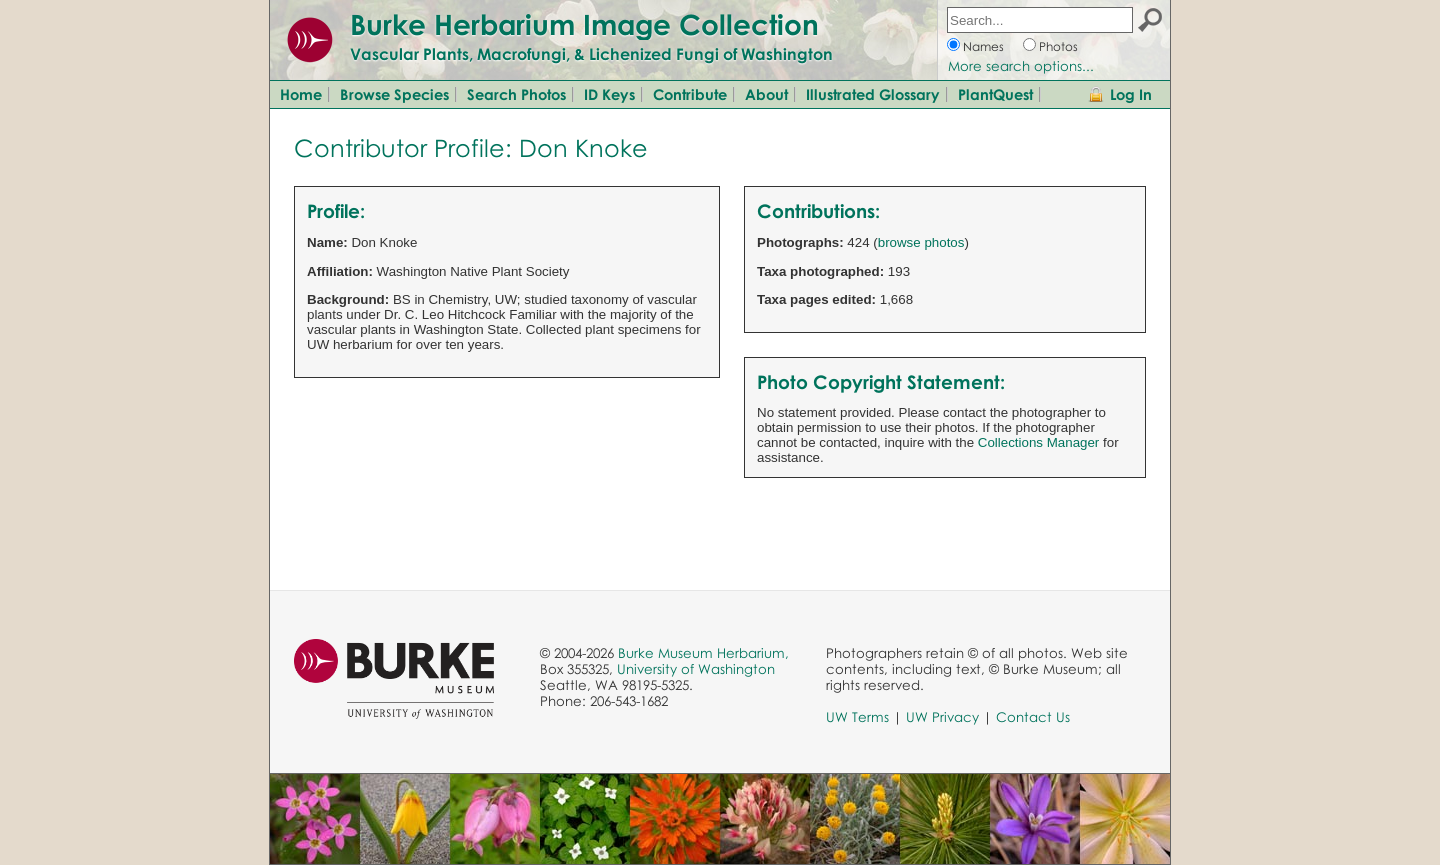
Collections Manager (1039, 442)
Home (301, 94)
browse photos (921, 242)
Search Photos (516, 94)
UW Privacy (942, 717)
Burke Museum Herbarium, (703, 653)
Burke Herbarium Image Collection (584, 24)
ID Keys (609, 94)
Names (983, 46)
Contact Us (1033, 717)
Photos (1058, 46)
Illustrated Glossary (873, 94)
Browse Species (394, 94)
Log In (1131, 94)
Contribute (690, 94)
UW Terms (857, 717)
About (766, 94)
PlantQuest (995, 94)
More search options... (1021, 66)
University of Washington (696, 669)
